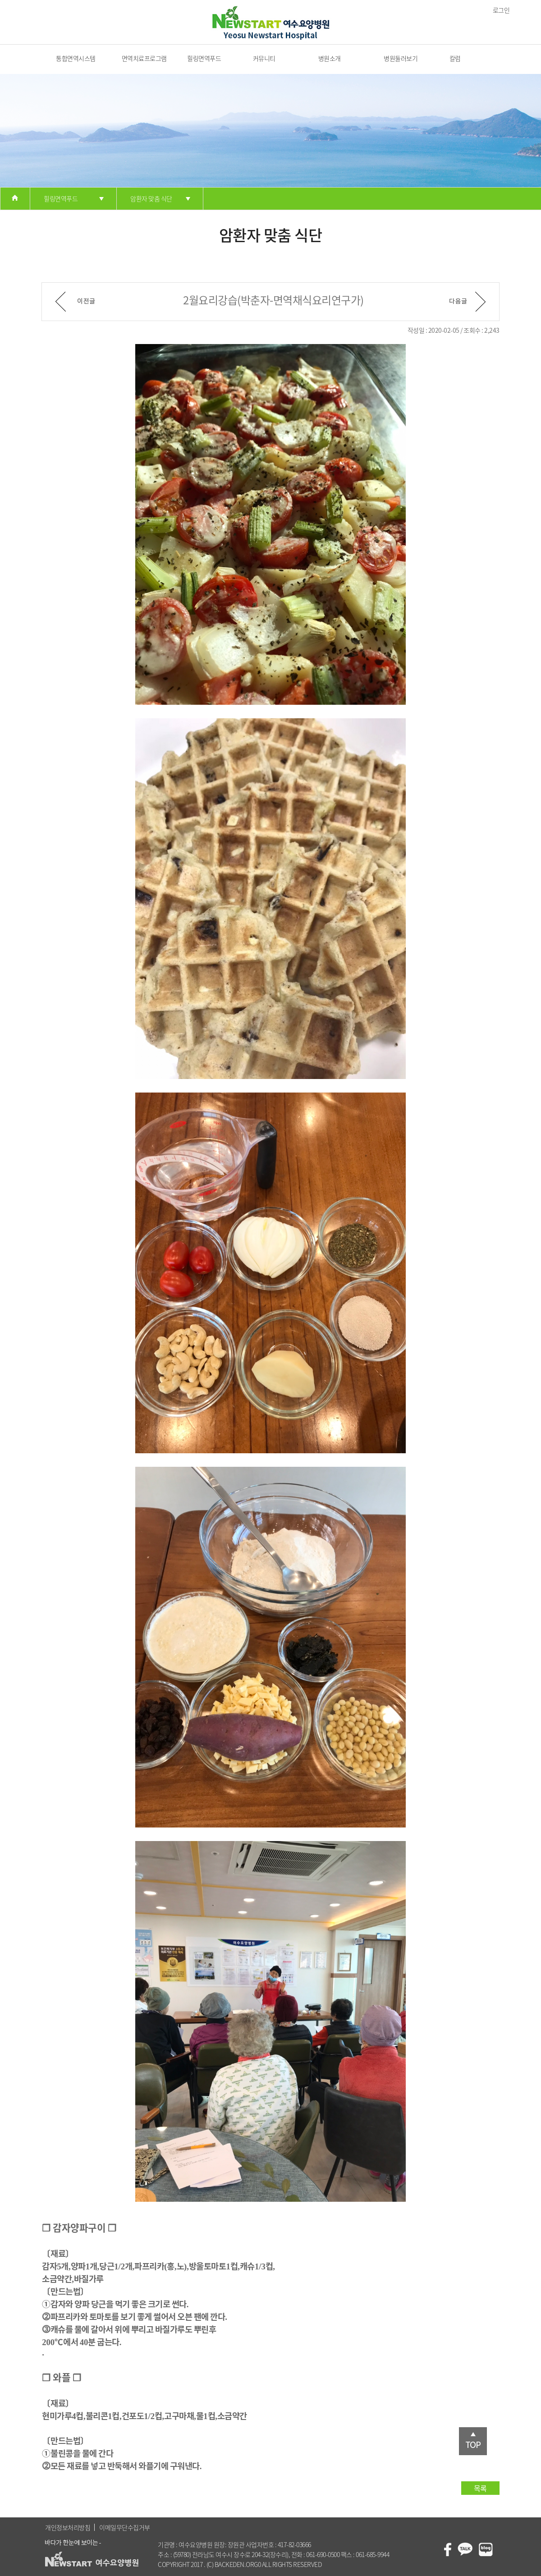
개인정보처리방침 (67, 2527)
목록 (480, 2488)
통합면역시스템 (76, 58)
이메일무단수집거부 (124, 2527)
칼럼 (455, 58)
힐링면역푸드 (204, 58)
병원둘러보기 (400, 58)
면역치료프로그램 (144, 58)
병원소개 (329, 58)
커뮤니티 (264, 58)
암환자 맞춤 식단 (151, 198)
